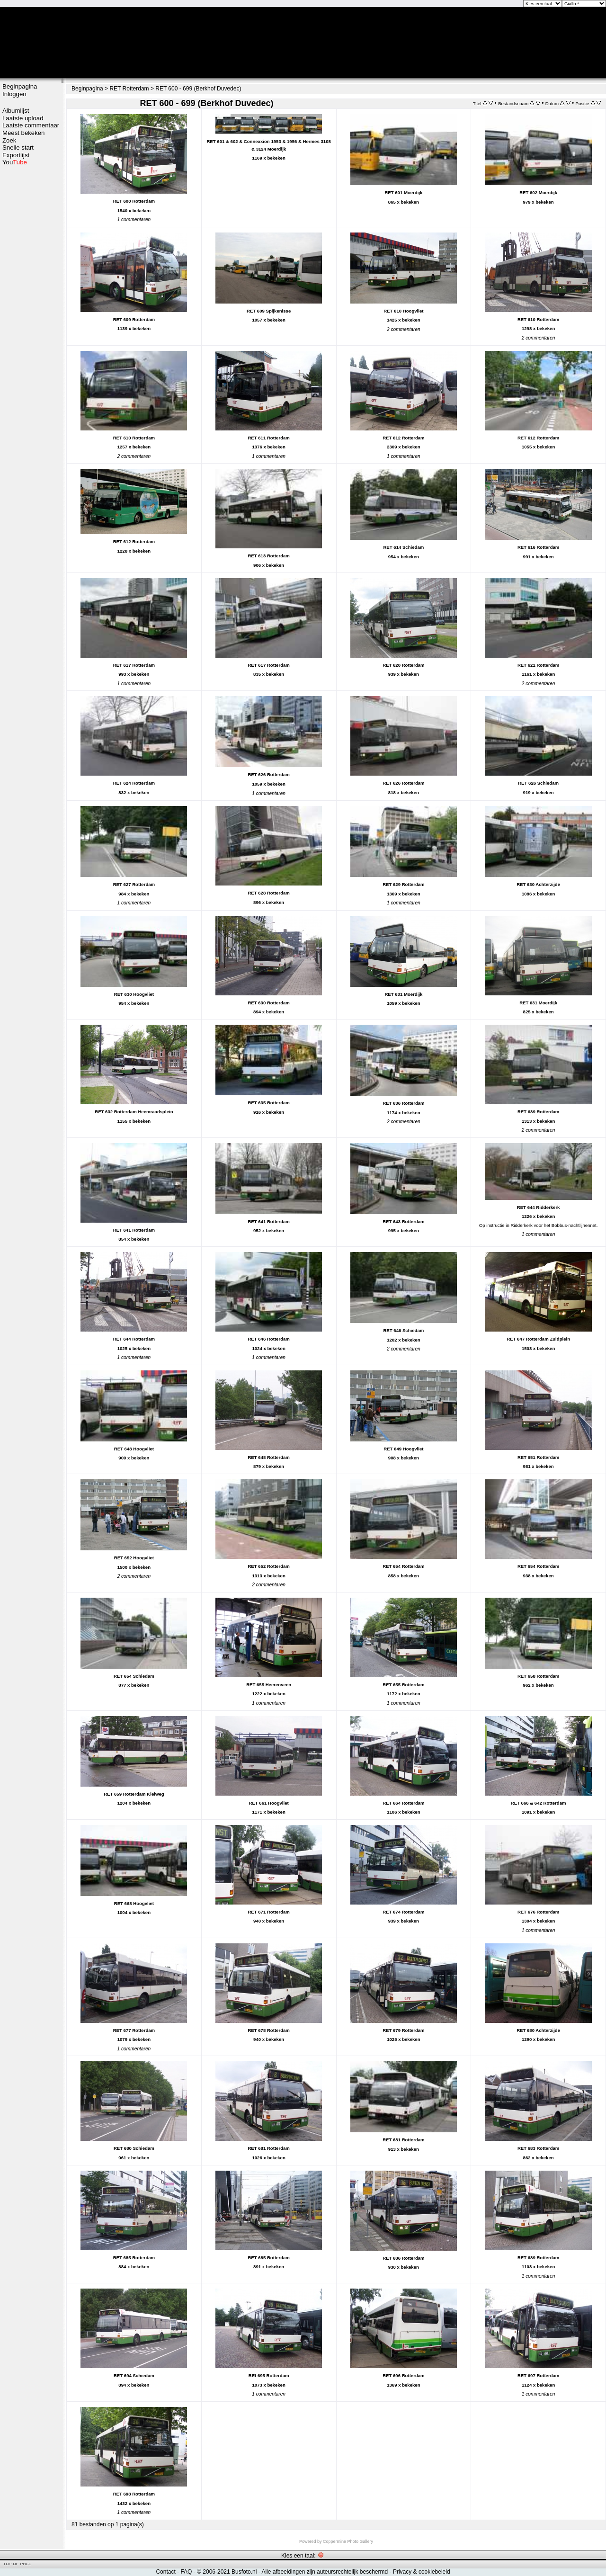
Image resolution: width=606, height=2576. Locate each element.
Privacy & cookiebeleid (421, 2571)
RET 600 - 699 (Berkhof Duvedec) (198, 88)
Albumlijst (15, 110)
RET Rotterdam (129, 88)
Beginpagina (19, 86)
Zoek (9, 140)
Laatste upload (23, 118)
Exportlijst (15, 155)
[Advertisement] (30, 316)
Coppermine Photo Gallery (348, 2541)
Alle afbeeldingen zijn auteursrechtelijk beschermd (324, 2571)
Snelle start (18, 147)
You (14, 162)
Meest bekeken (23, 132)
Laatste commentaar (30, 125)
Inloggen (14, 94)
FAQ (186, 2571)
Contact (165, 2571)
